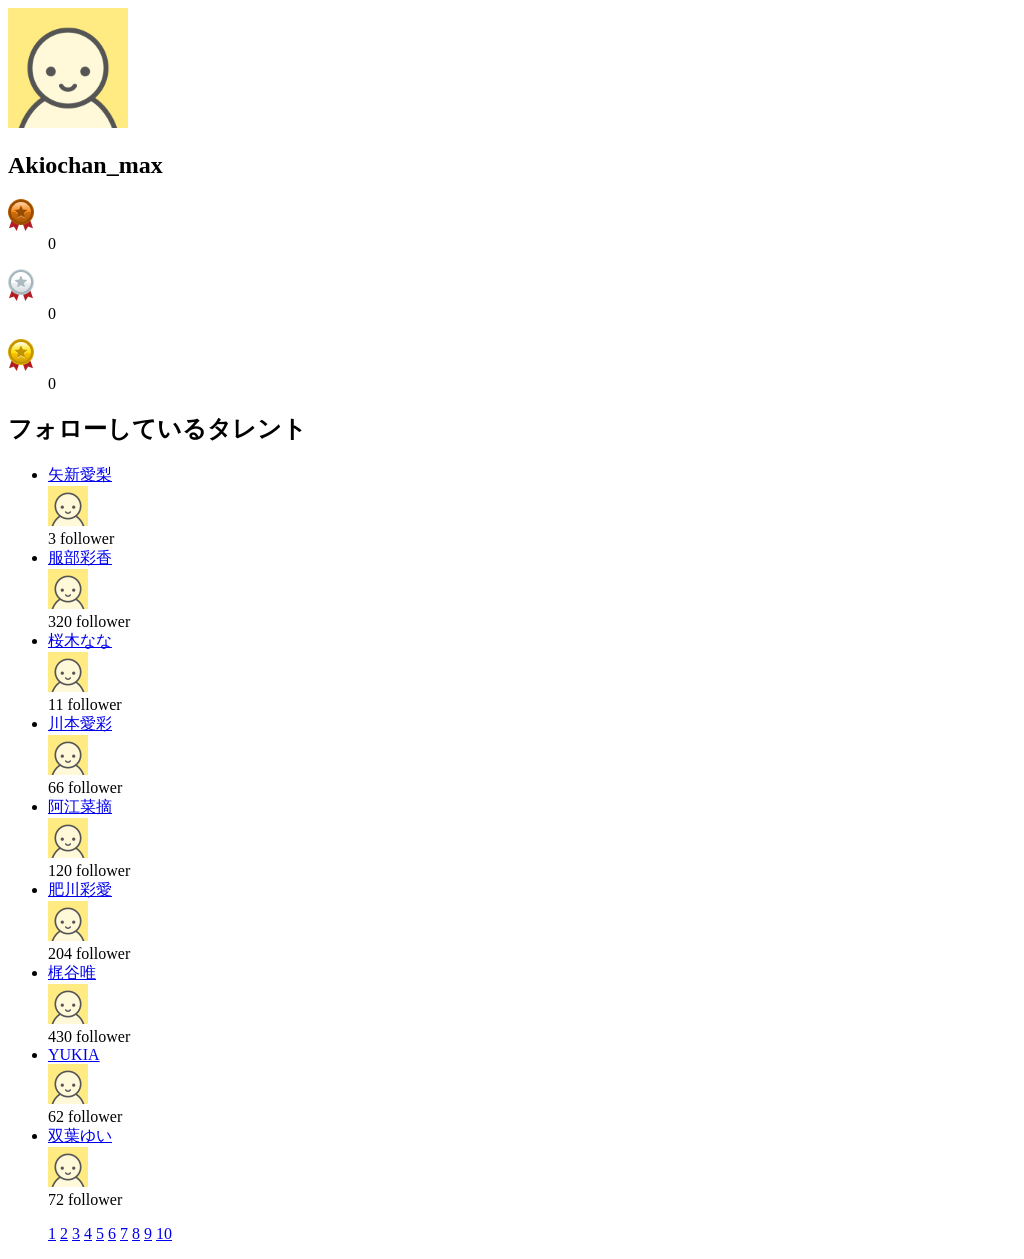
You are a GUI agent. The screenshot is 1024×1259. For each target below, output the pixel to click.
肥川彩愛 (80, 889)
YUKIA (74, 1054)
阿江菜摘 (80, 806)
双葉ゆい (80, 1135)
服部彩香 (80, 557)
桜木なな (80, 640)
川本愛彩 (80, 723)
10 (164, 1233)
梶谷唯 (72, 972)
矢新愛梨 (80, 474)
